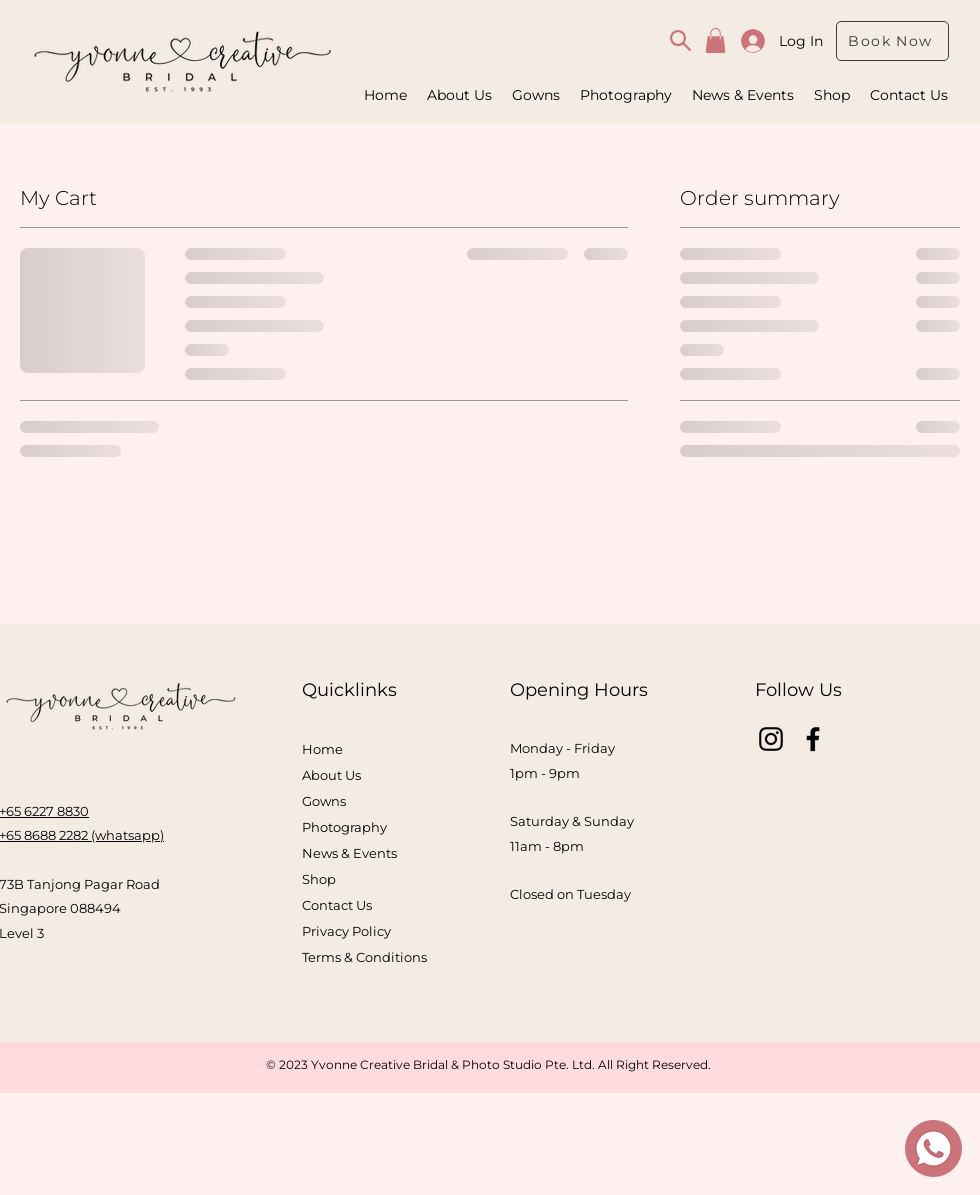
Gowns (324, 801)
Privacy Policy (346, 931)
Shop (319, 879)
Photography (344, 827)
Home (322, 749)
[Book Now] (892, 41)
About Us (331, 775)
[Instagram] (771, 739)
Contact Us (337, 905)
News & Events (349, 853)
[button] (715, 40)
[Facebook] (813, 739)
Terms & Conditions (364, 957)
